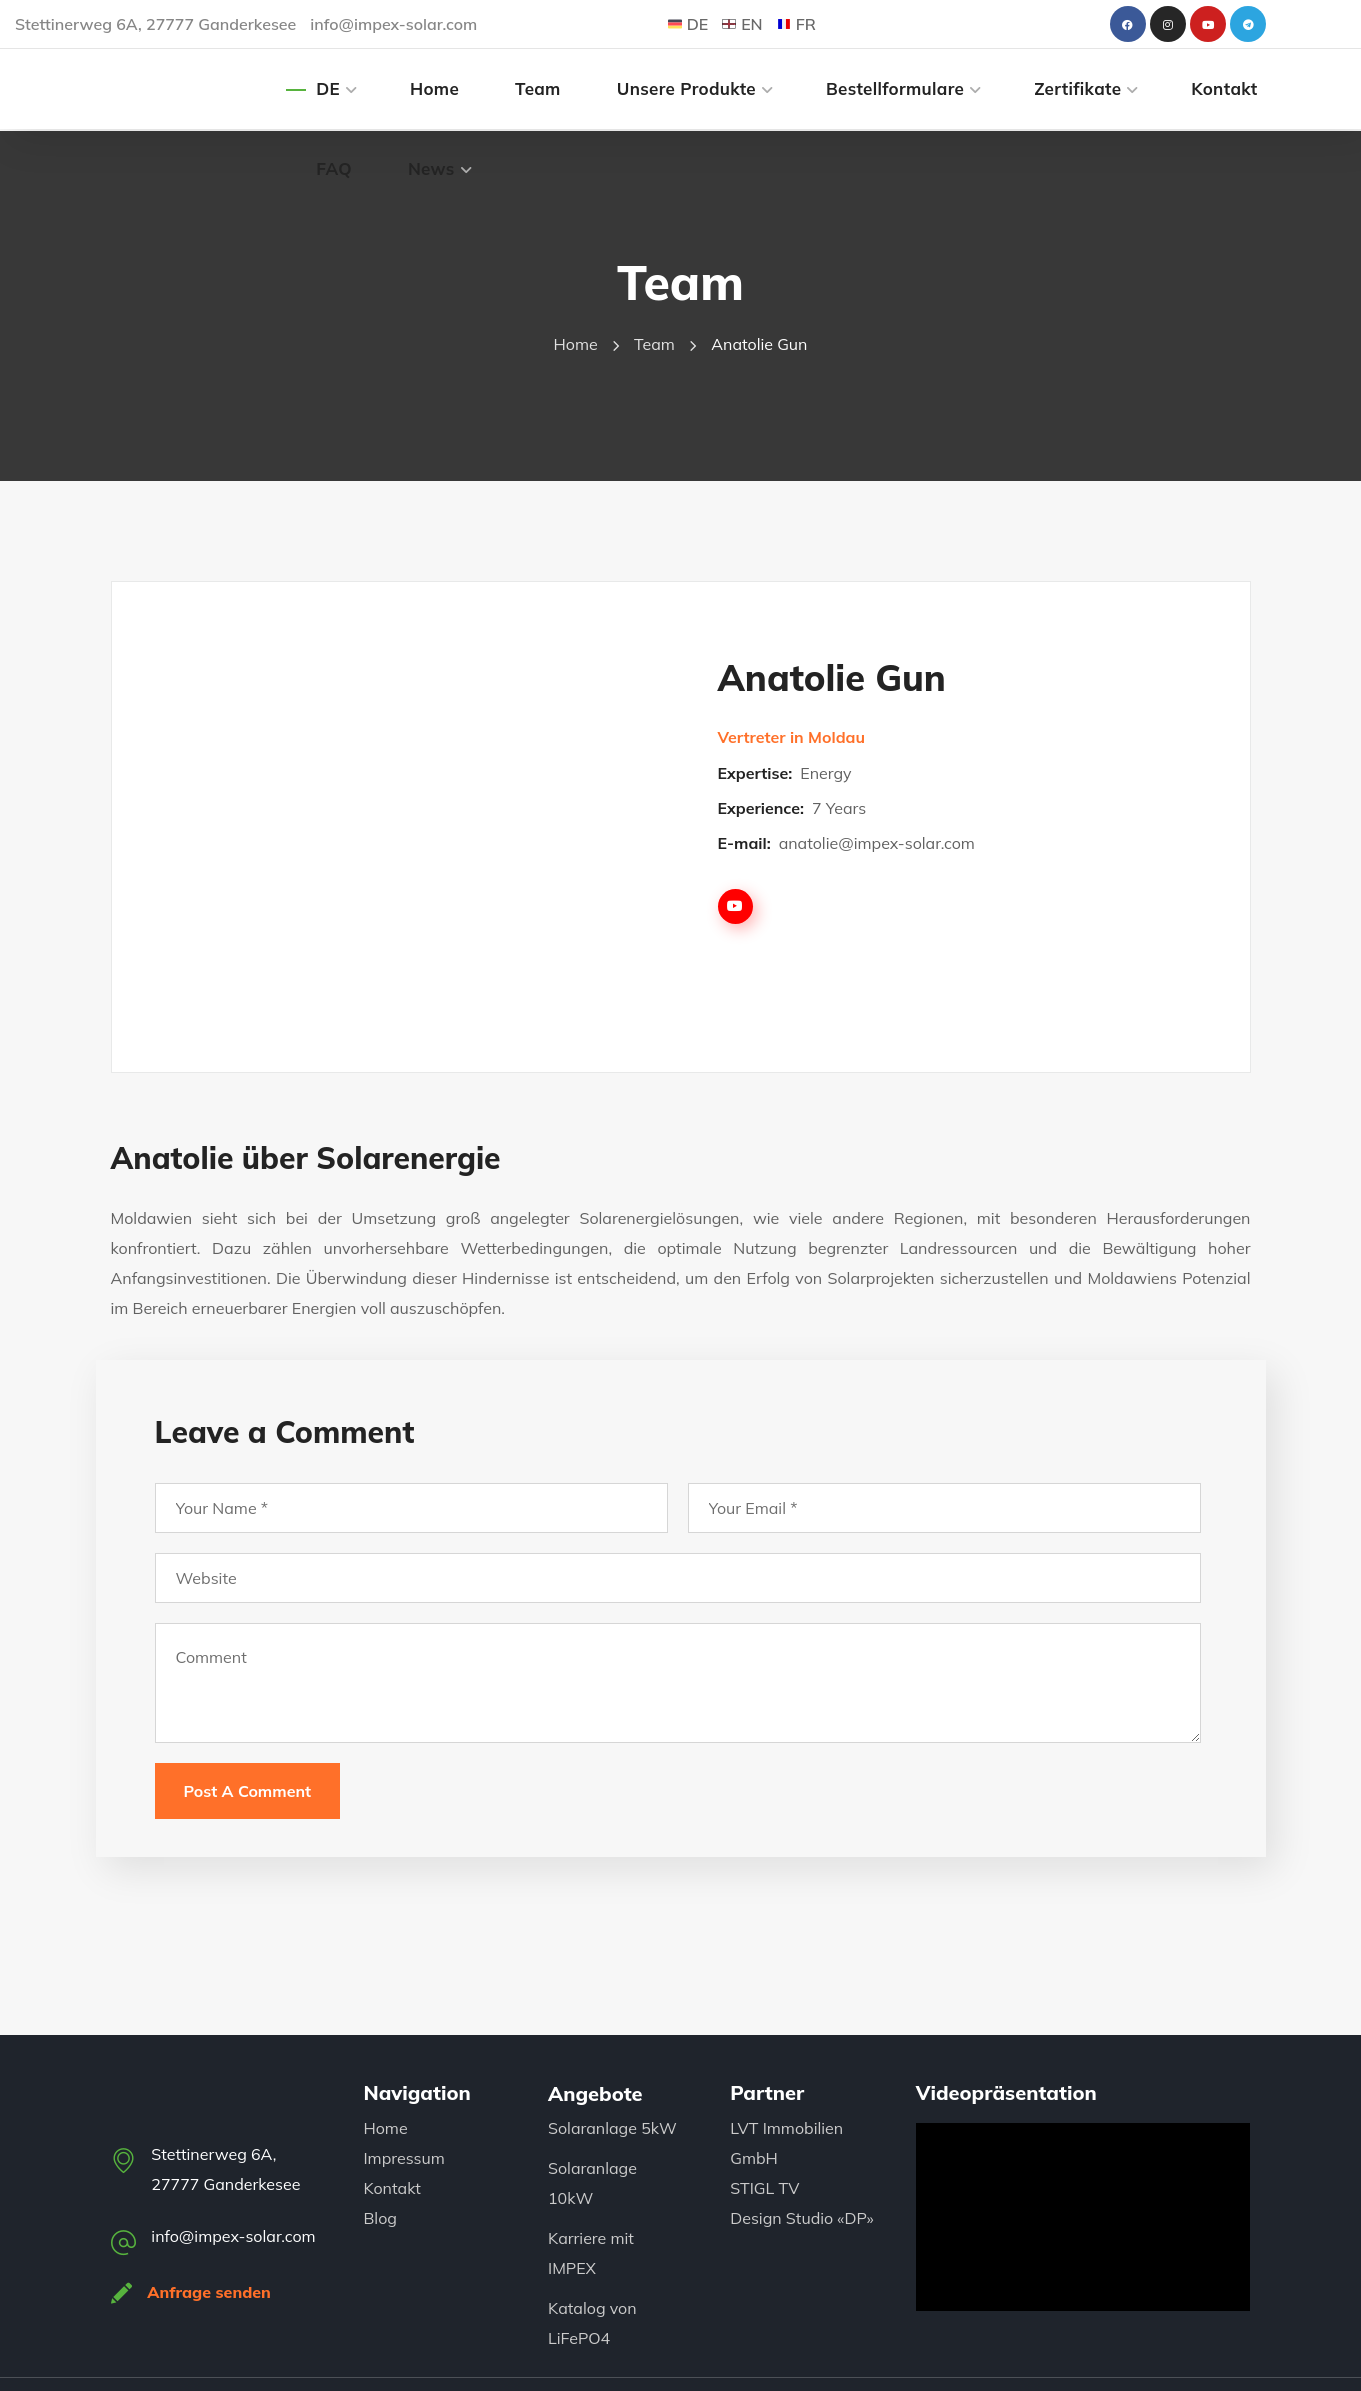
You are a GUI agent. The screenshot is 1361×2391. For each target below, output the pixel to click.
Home (576, 344)
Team (654, 344)
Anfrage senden (210, 2292)
